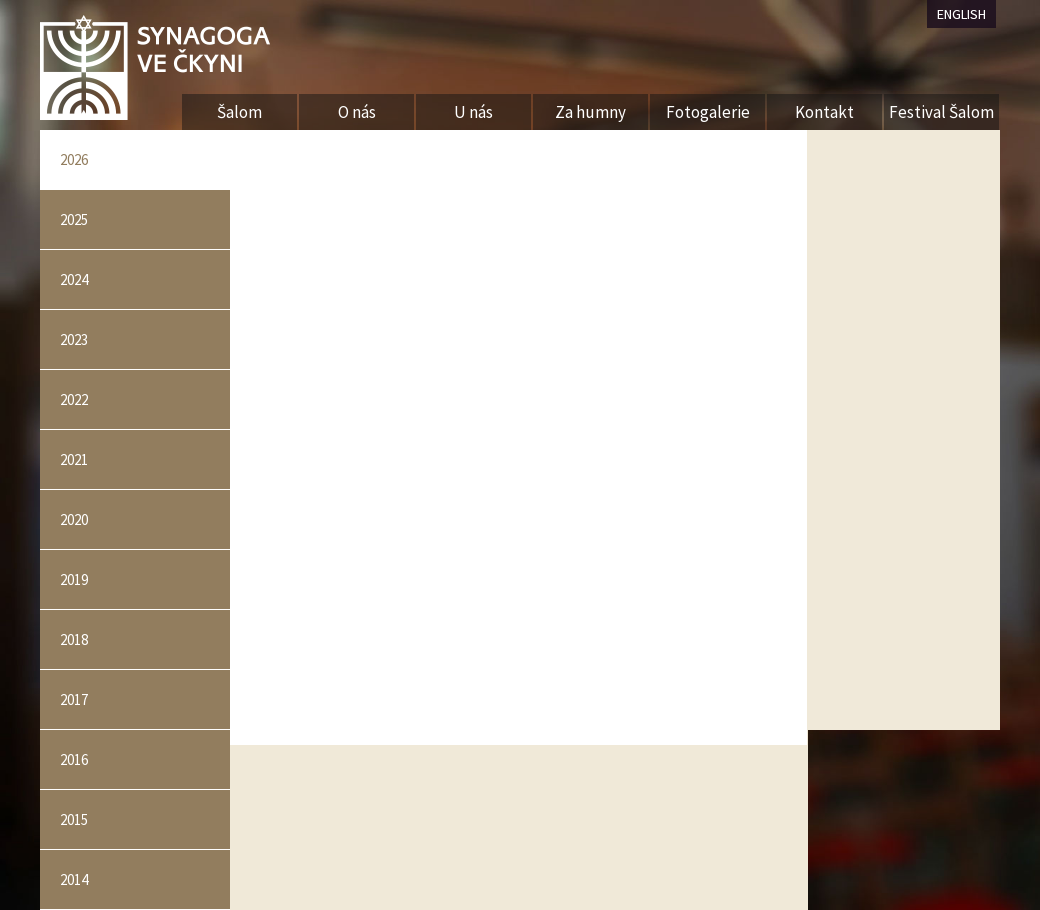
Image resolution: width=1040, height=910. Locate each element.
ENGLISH (961, 14)
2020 (74, 519)
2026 (74, 159)
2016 (74, 759)
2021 (74, 459)
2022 (74, 399)
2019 (74, 579)
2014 (74, 879)
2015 (74, 819)
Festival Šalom (941, 112)
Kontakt (824, 112)
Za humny (590, 112)
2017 (74, 699)
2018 (74, 639)
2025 (74, 219)
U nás (473, 112)
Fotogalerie (708, 112)
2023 (74, 339)
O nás (357, 112)
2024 (74, 279)
